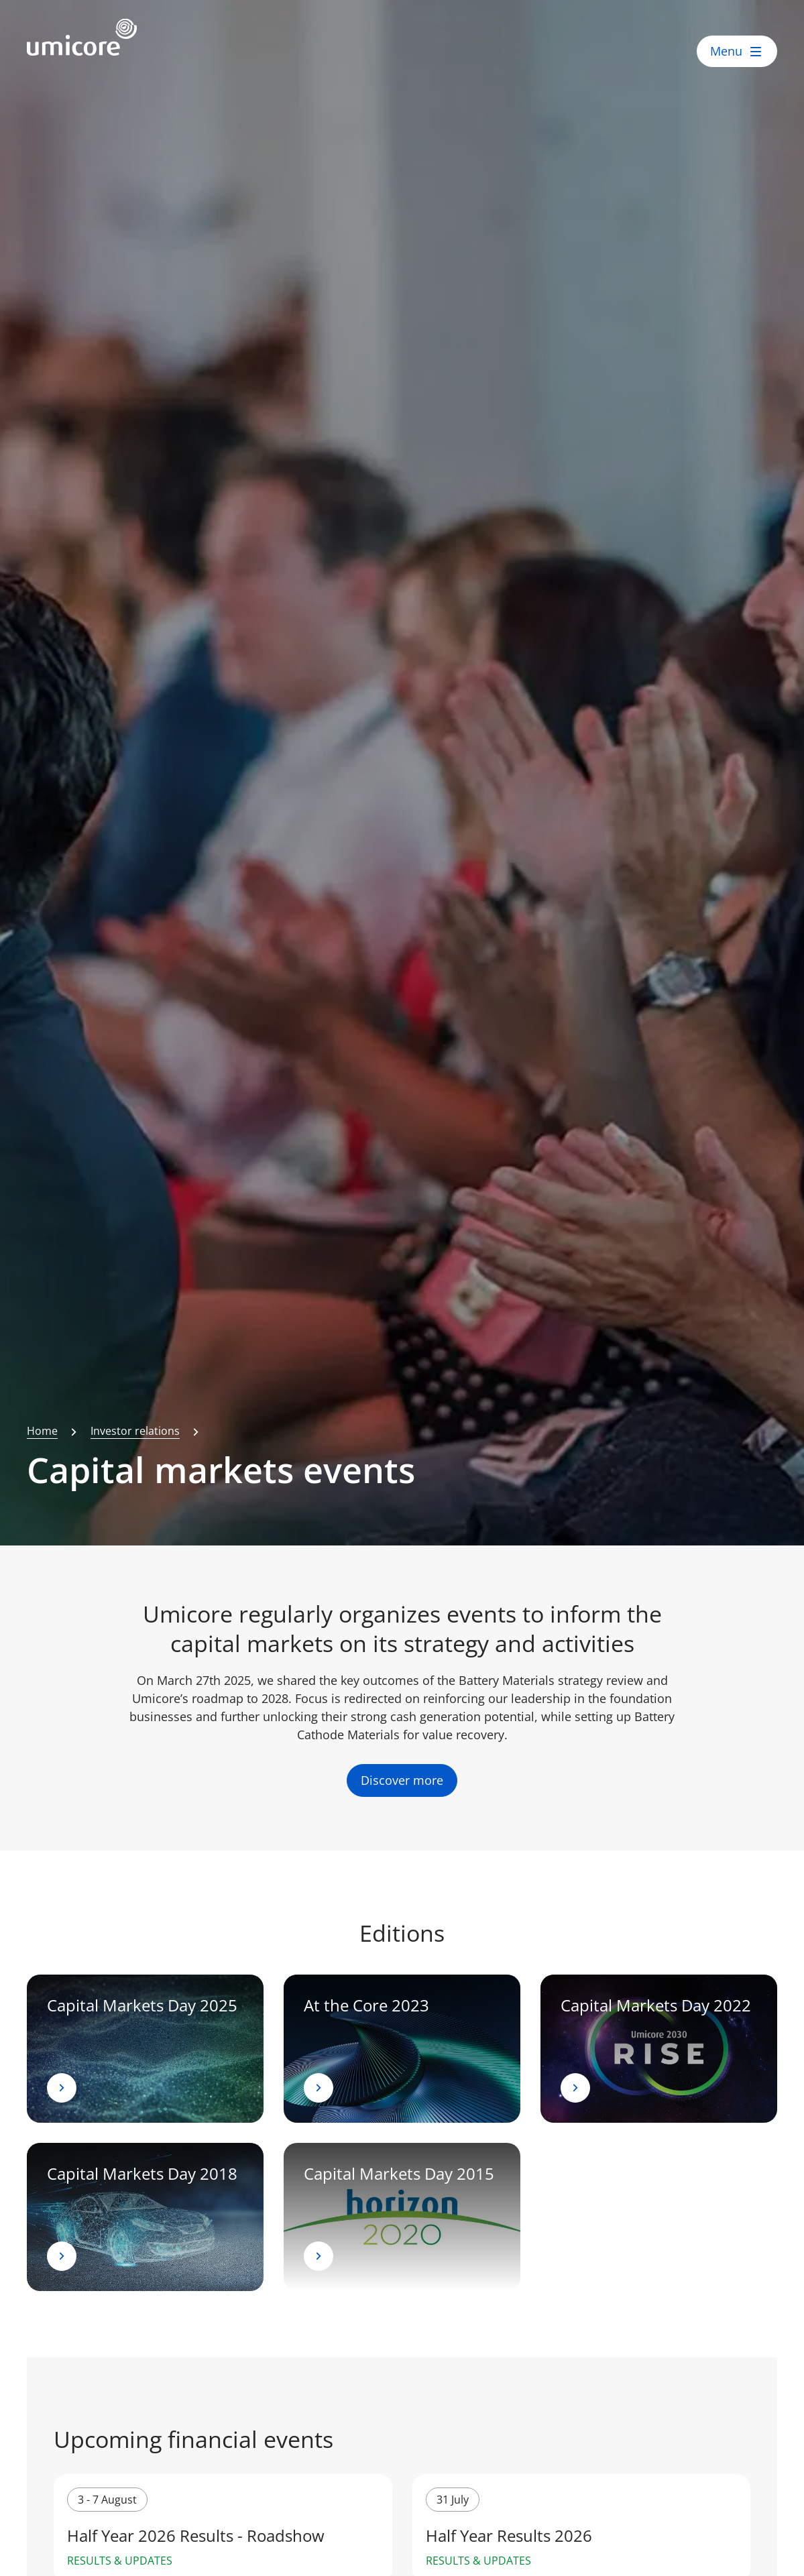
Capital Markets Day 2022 (656, 2005)
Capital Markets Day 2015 (399, 2172)
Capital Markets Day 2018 (142, 2172)
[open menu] (737, 51)
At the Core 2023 (366, 2005)
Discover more (402, 1781)
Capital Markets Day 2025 (142, 2005)
